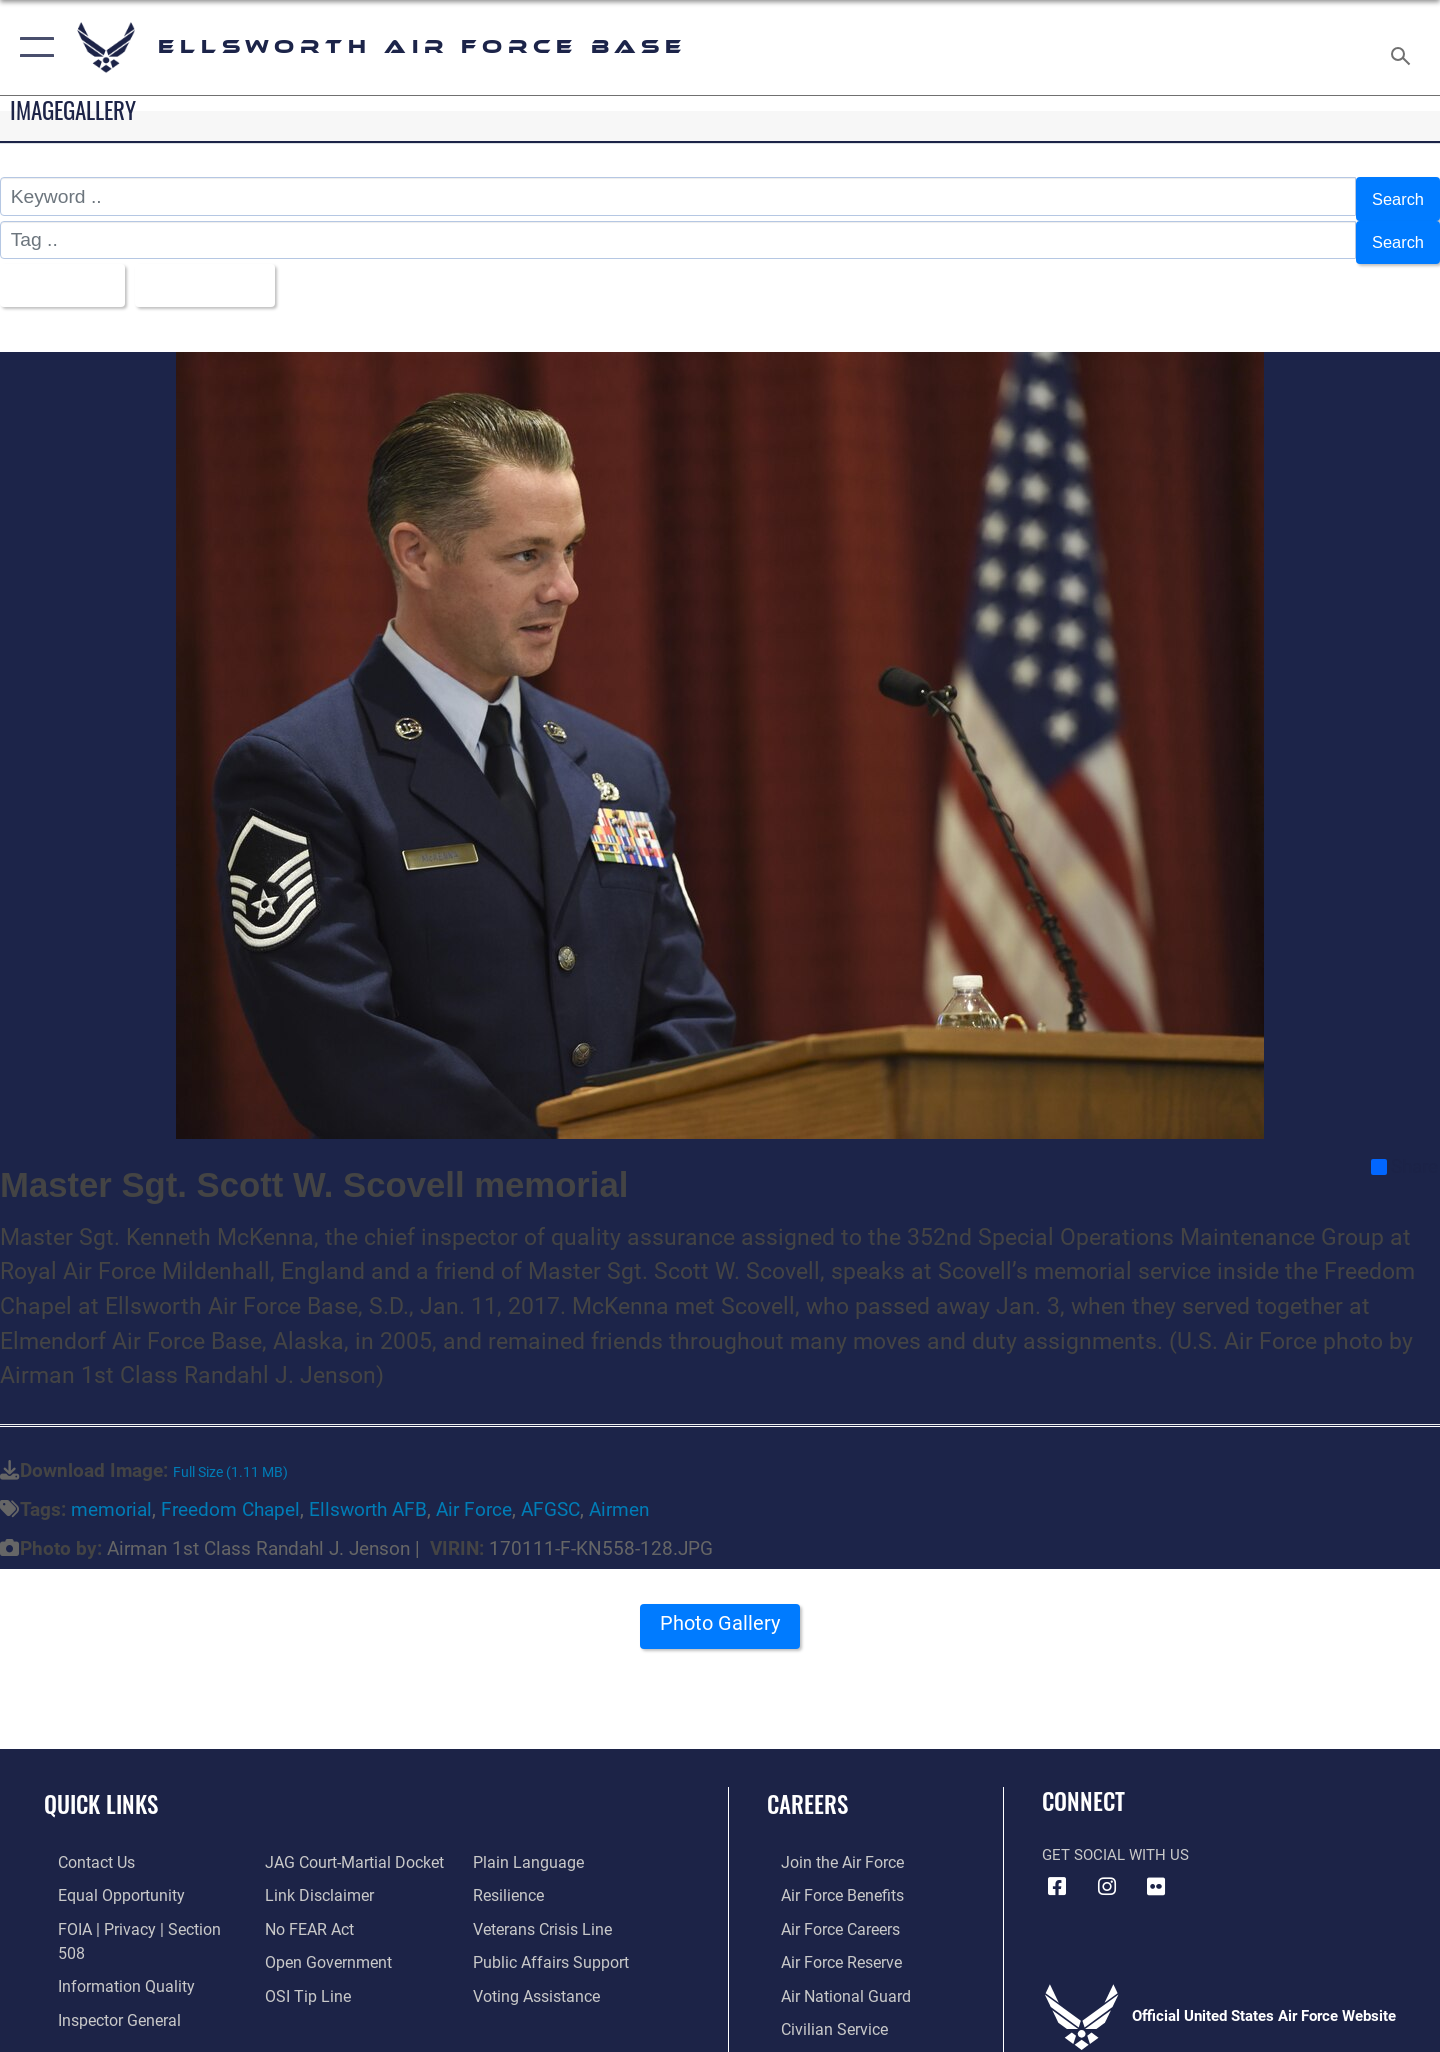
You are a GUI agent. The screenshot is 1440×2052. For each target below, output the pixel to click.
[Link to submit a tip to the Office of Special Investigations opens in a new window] (301, 1979)
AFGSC (550, 1495)
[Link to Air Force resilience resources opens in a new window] (511, 1880)
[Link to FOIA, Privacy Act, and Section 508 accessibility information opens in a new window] (135, 1913)
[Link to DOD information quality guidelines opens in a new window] (108, 1946)
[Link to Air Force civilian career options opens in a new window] (818, 2011)
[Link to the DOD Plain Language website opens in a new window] (527, 1848)
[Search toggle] (1403, 47)
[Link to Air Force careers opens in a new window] (825, 1913)
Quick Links (101, 1790)
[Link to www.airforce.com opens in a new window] (826, 1848)
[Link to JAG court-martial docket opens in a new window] (347, 1848)
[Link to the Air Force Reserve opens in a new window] (826, 1946)
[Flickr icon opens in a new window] (1156, 1873)
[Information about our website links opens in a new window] (313, 1880)
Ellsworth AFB (368, 1495)
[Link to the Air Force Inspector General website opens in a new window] (103, 1979)
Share (1404, 1152)
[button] (32, 47)
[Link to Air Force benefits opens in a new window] (826, 1880)
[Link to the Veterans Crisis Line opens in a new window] (544, 1913)
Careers (807, 1790)
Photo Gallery (720, 1615)
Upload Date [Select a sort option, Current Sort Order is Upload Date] (224, 273)
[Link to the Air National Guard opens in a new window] (828, 1979)
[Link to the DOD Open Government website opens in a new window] (320, 1946)
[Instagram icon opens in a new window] (1107, 1873)
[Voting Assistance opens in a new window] (538, 1979)
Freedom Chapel (230, 1495)
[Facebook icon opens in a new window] (1057, 1873)
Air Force (474, 1495)
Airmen (619, 1495)
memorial (111, 1495)
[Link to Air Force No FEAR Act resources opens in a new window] (304, 1913)
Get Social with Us (1115, 1841)
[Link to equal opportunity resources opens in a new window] (103, 1880)
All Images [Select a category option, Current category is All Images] (63, 273)
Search (1393, 196)
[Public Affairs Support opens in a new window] (550, 1946)
